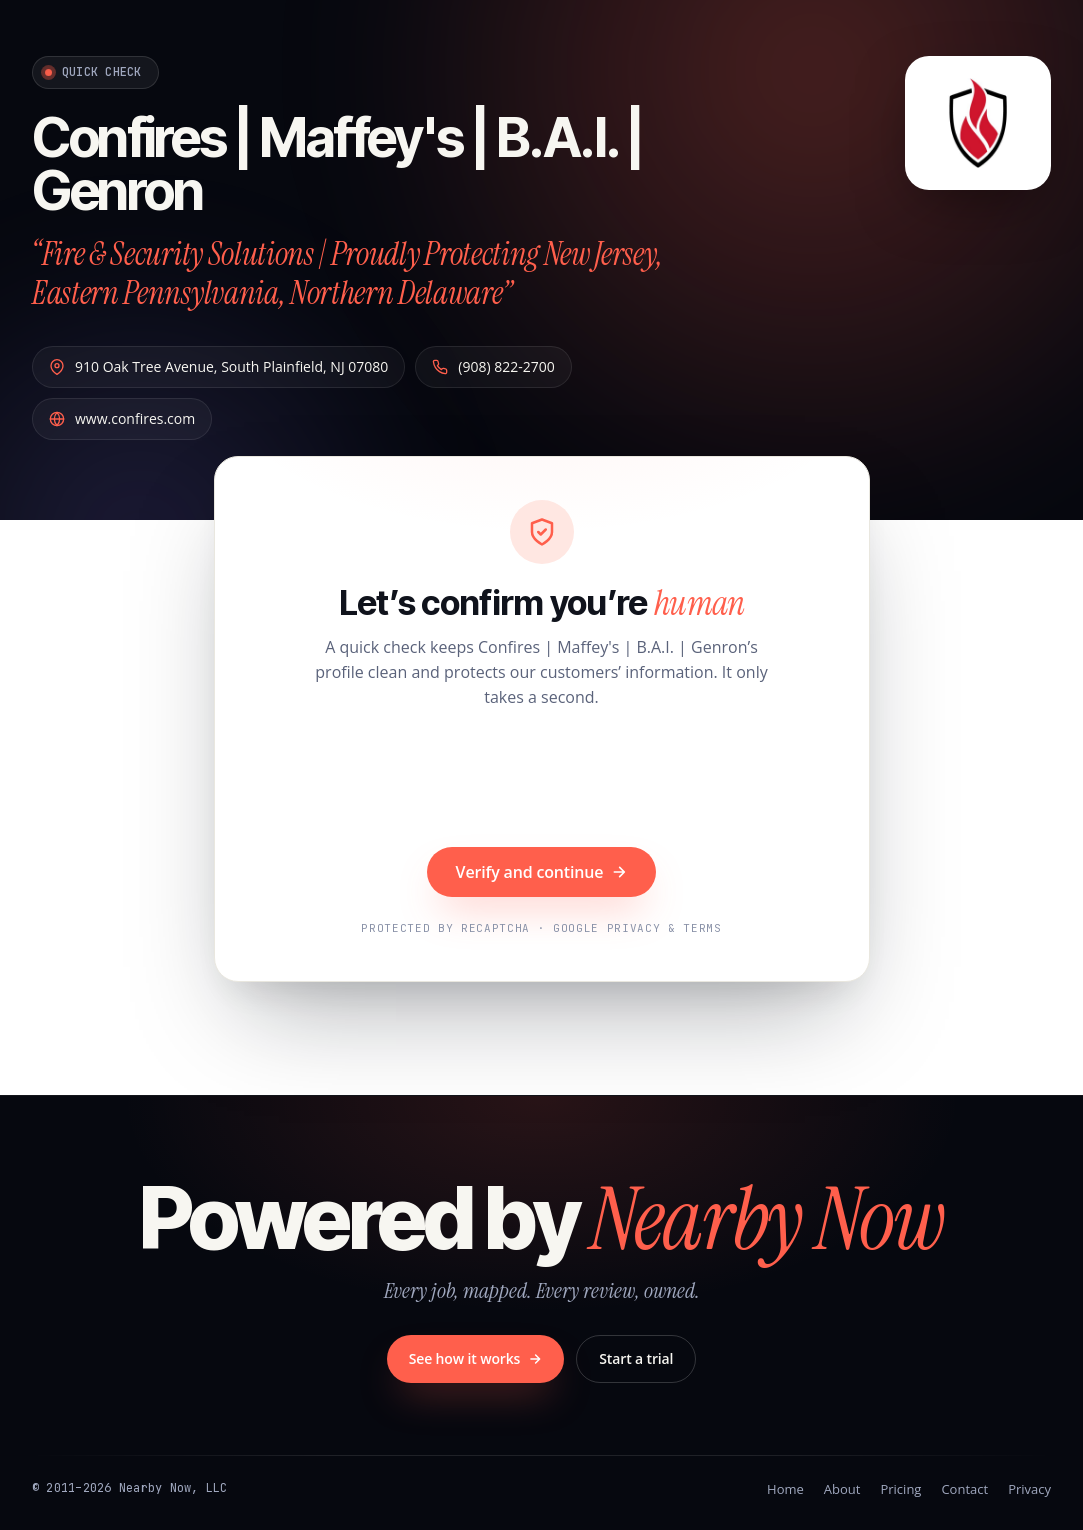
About (842, 1489)
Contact (964, 1489)
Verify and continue (542, 872)
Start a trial (636, 1358)
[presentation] (542, 780)
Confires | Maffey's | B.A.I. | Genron (337, 164)
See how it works (476, 1358)
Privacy (1029, 1489)
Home (785, 1489)
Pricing (900, 1489)
